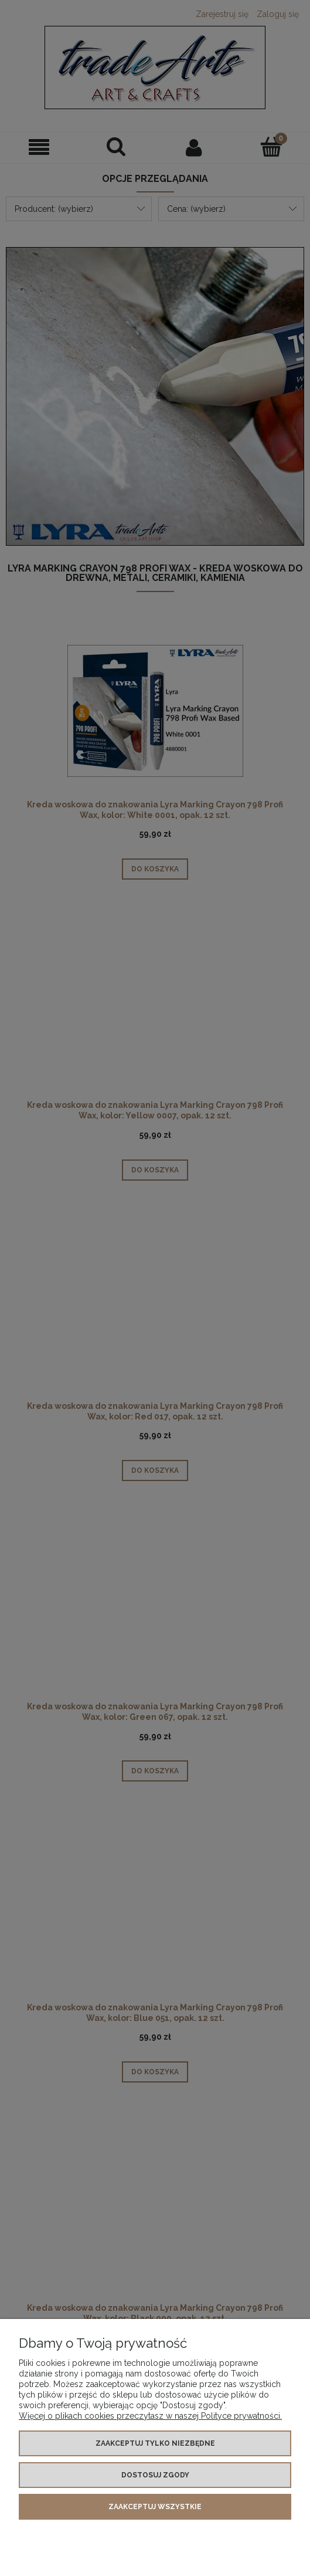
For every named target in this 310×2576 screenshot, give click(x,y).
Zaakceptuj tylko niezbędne (155, 2443)
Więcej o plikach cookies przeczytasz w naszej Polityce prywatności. (150, 2416)
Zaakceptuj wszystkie (155, 2507)
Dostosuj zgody (155, 2475)
